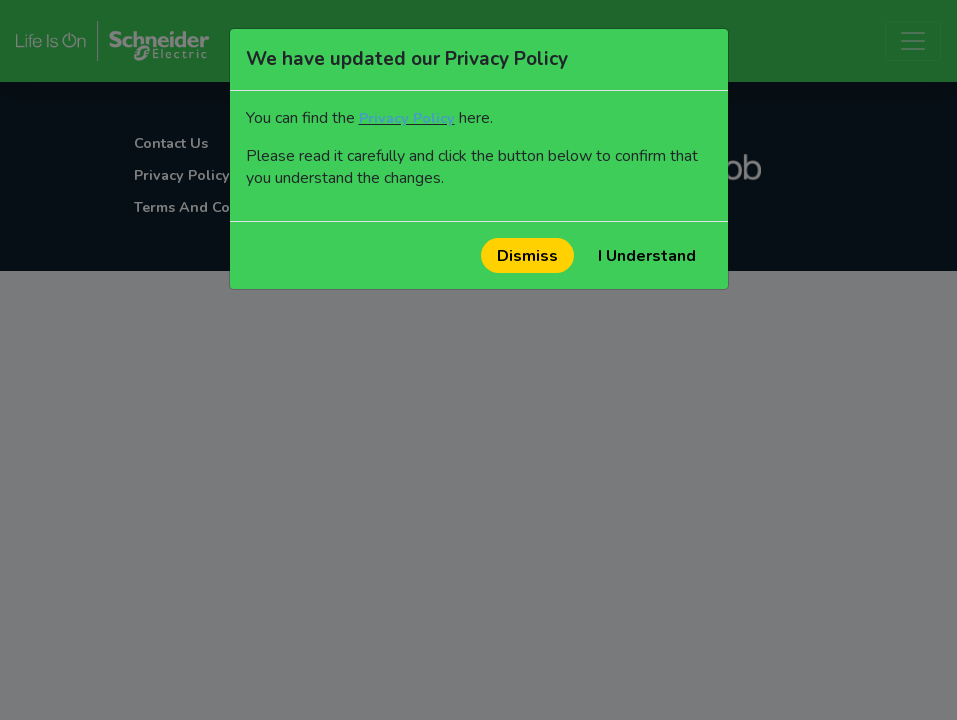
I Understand (647, 256)
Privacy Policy (407, 118)
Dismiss (527, 256)
